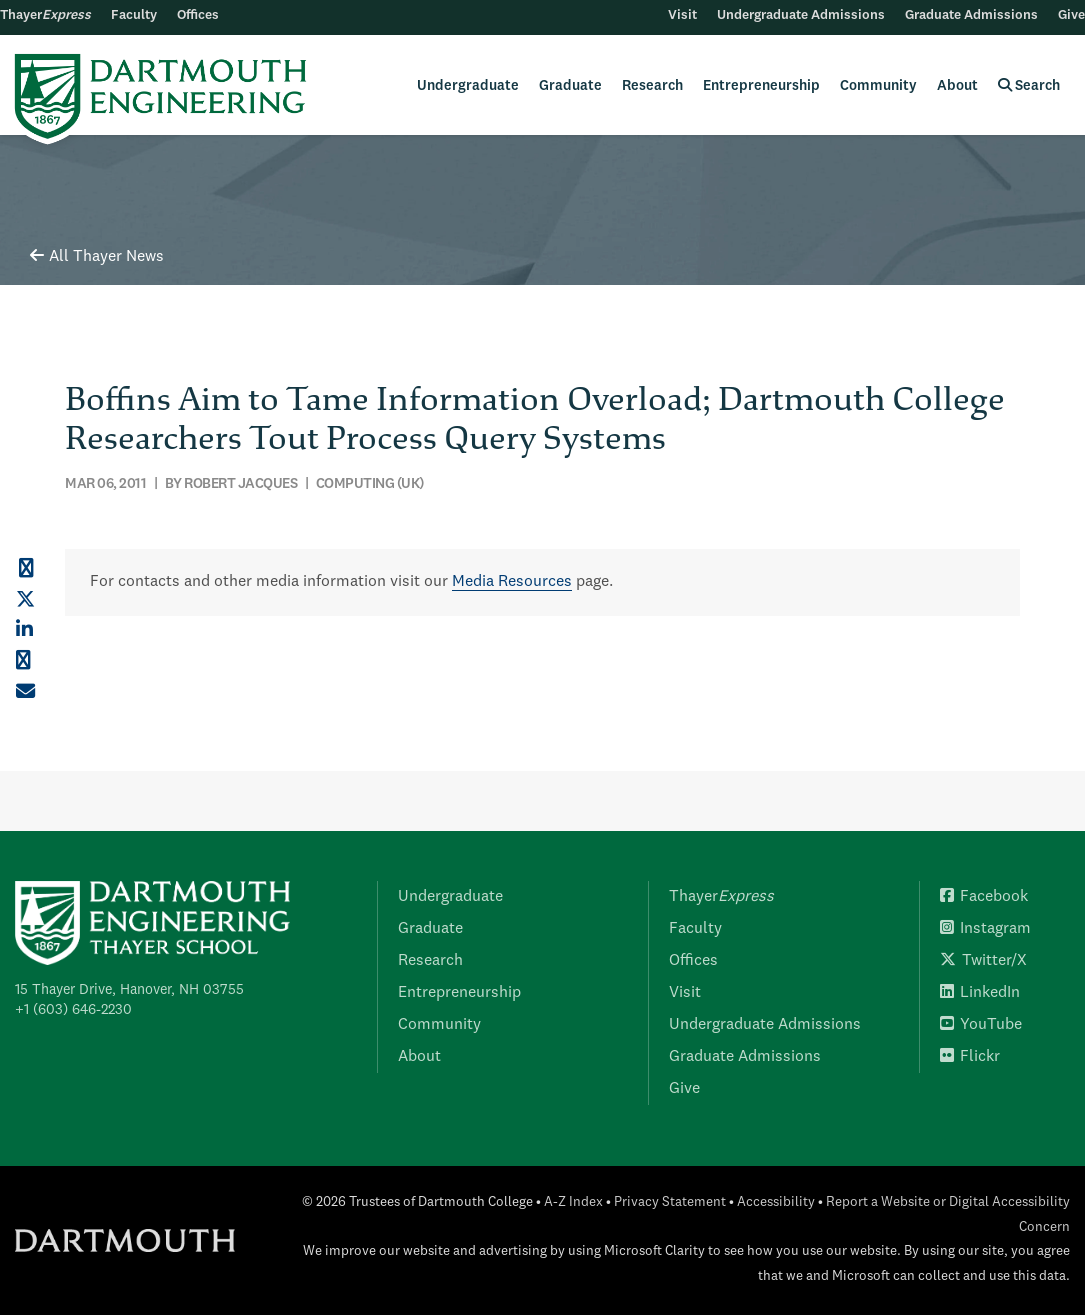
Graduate (570, 86)
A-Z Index (573, 1202)
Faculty (134, 15)
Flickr (970, 1057)
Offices (198, 15)
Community (878, 86)
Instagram (985, 929)
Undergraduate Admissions (801, 15)
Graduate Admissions (971, 15)
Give (1071, 15)
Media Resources (512, 582)
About (957, 86)
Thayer (45, 15)
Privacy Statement (670, 1202)
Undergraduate (468, 86)
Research (652, 86)
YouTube (981, 1025)
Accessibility (776, 1202)
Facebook (984, 897)
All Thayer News (97, 257)
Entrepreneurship (761, 86)
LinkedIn (980, 993)
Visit (682, 15)
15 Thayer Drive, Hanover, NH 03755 (129, 990)
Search (1029, 85)
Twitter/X (983, 961)
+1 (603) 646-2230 (73, 1010)
